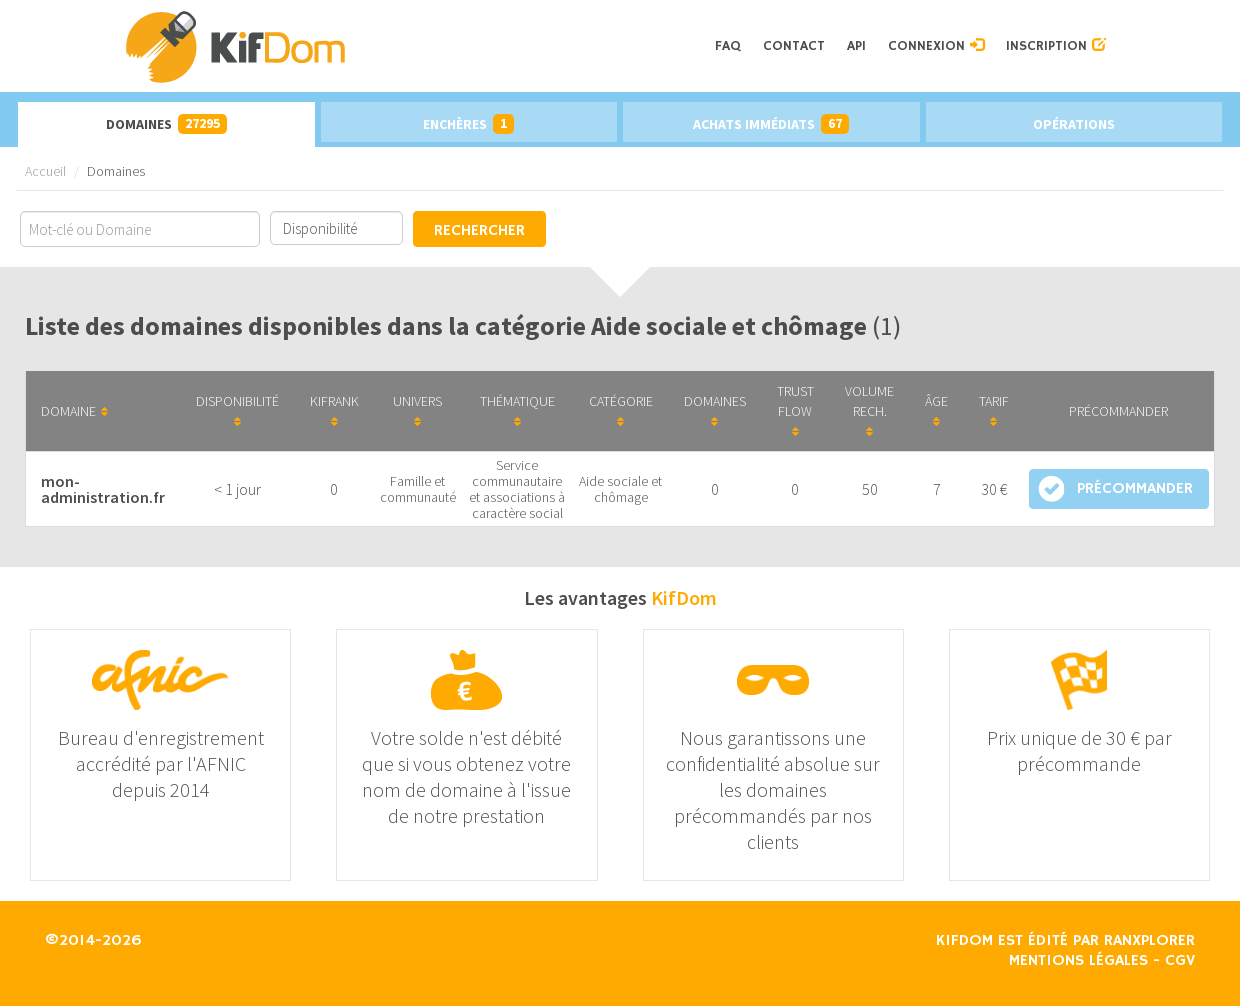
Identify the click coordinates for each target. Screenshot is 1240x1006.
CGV (1180, 961)
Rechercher (479, 231)
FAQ (728, 46)
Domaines (166, 124)
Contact (794, 46)
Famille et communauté (418, 489)
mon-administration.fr (103, 489)
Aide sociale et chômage (620, 489)
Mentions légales (1078, 961)
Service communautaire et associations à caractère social (517, 489)
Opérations (1074, 124)
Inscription (1056, 46)
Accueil (45, 171)
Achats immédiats (771, 124)
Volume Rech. (869, 410)
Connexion (936, 46)
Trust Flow (795, 410)
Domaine (74, 411)
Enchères (468, 124)
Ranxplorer (1149, 941)
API (856, 46)
